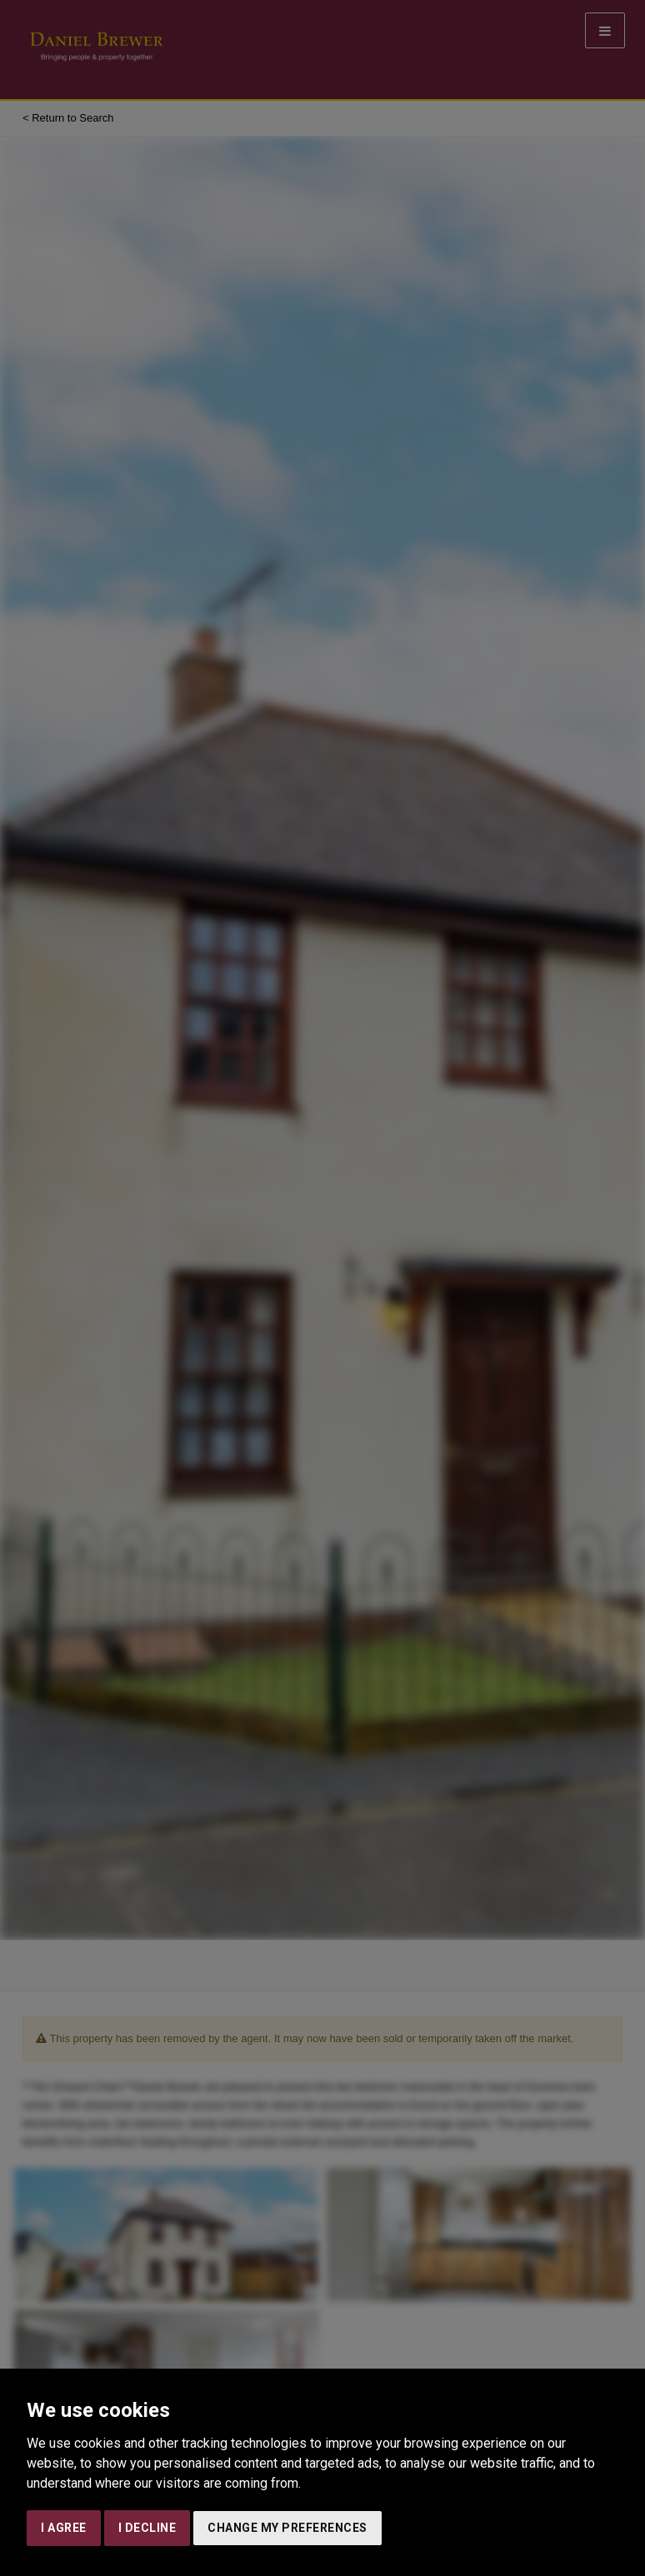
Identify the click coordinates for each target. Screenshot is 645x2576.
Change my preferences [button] (288, 2527)
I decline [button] (147, 2527)
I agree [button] (64, 2527)
